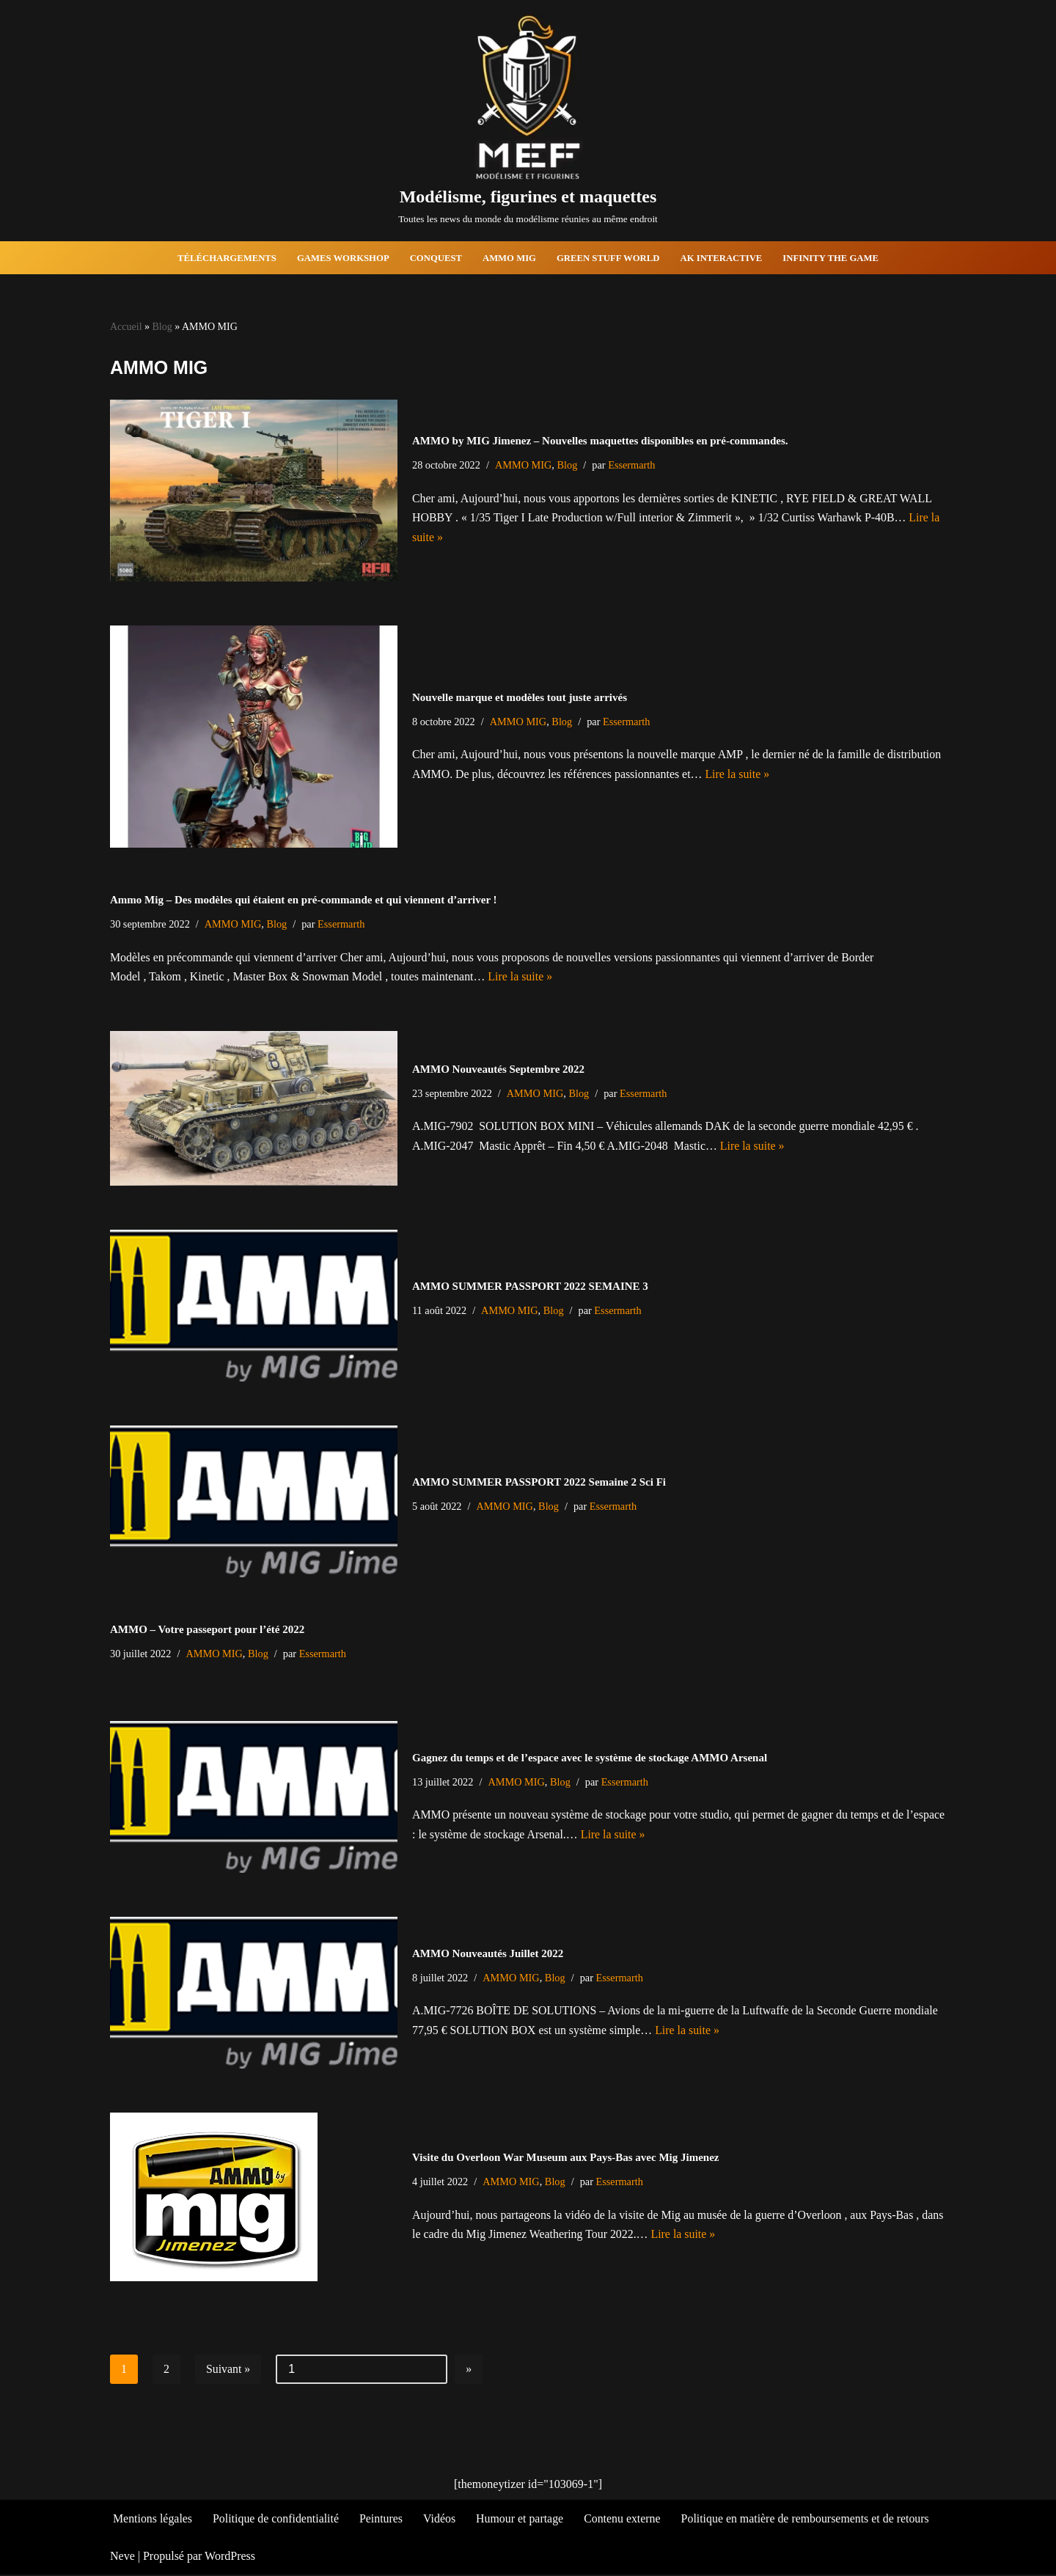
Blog (162, 326)
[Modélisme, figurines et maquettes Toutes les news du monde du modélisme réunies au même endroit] (528, 120)
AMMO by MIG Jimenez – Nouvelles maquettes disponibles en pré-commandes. (600, 441)
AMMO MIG (510, 258)
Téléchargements (225, 258)
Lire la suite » (740, 774)
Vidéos (441, 2520)
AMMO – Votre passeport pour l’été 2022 (207, 1630)
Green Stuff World (609, 258)
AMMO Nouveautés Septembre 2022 (498, 1070)
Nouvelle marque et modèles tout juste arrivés (519, 696)
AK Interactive (722, 258)
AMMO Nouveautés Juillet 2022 (487, 1954)
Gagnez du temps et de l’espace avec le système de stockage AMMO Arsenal (589, 1758)
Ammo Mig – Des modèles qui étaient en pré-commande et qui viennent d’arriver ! (303, 900)
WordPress (230, 2557)
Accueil (126, 326)
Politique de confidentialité (276, 2520)
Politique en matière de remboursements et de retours (809, 2520)
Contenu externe (625, 2520)
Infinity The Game (832, 258)
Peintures (383, 2520)
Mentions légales (153, 2520)
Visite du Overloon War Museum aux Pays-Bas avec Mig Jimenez (565, 2158)
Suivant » (228, 2370)
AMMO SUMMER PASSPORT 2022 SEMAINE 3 (530, 1287)
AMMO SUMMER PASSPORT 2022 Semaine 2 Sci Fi (539, 1483)
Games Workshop (342, 258)
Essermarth (633, 465)
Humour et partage (522, 2520)
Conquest (435, 258)
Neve (122, 2557)
